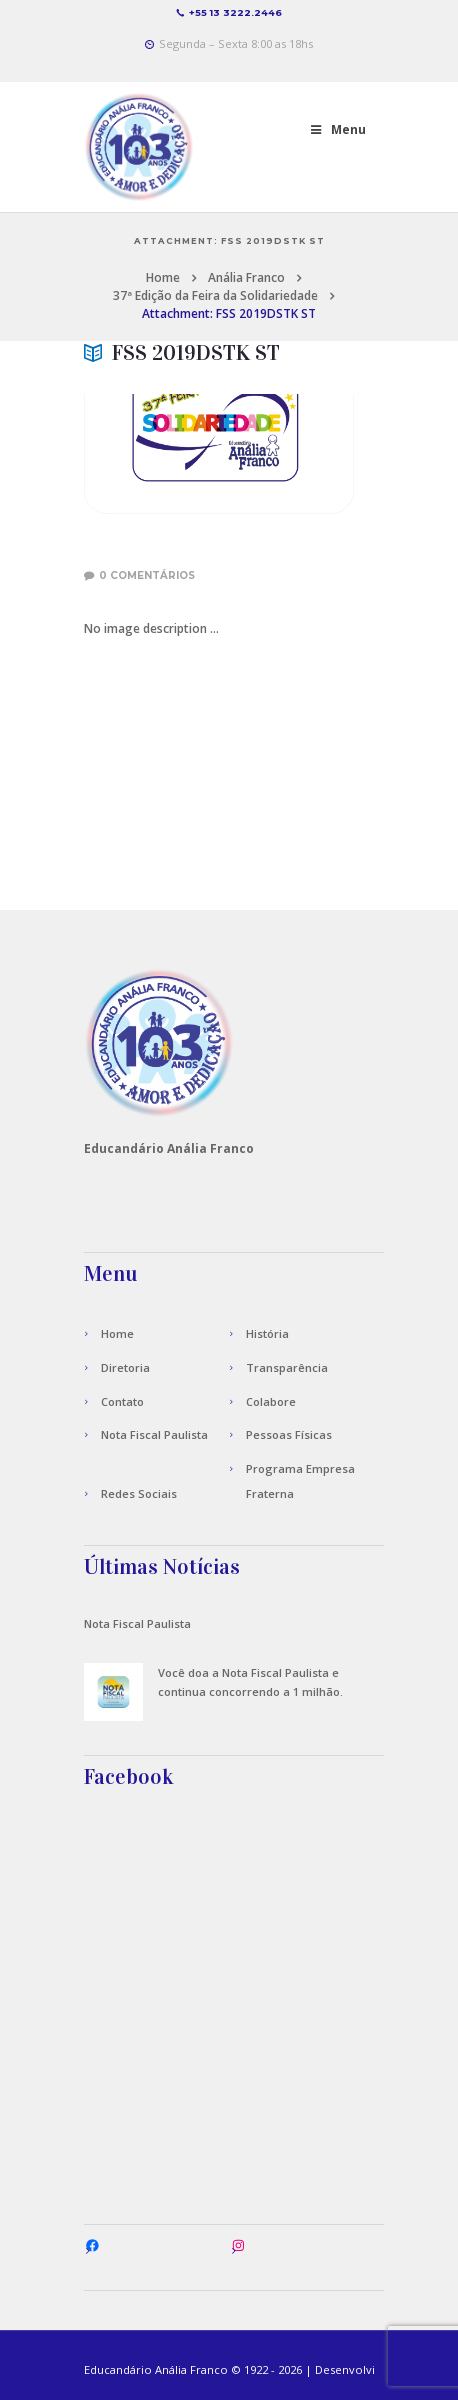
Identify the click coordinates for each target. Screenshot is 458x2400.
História (267, 1333)
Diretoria (125, 1367)
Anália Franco (246, 277)
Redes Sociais (139, 1493)
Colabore (271, 1401)
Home (163, 277)
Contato (122, 1401)
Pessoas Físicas (289, 1434)
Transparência (287, 1367)
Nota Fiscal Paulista (154, 1434)
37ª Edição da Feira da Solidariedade (215, 295)
